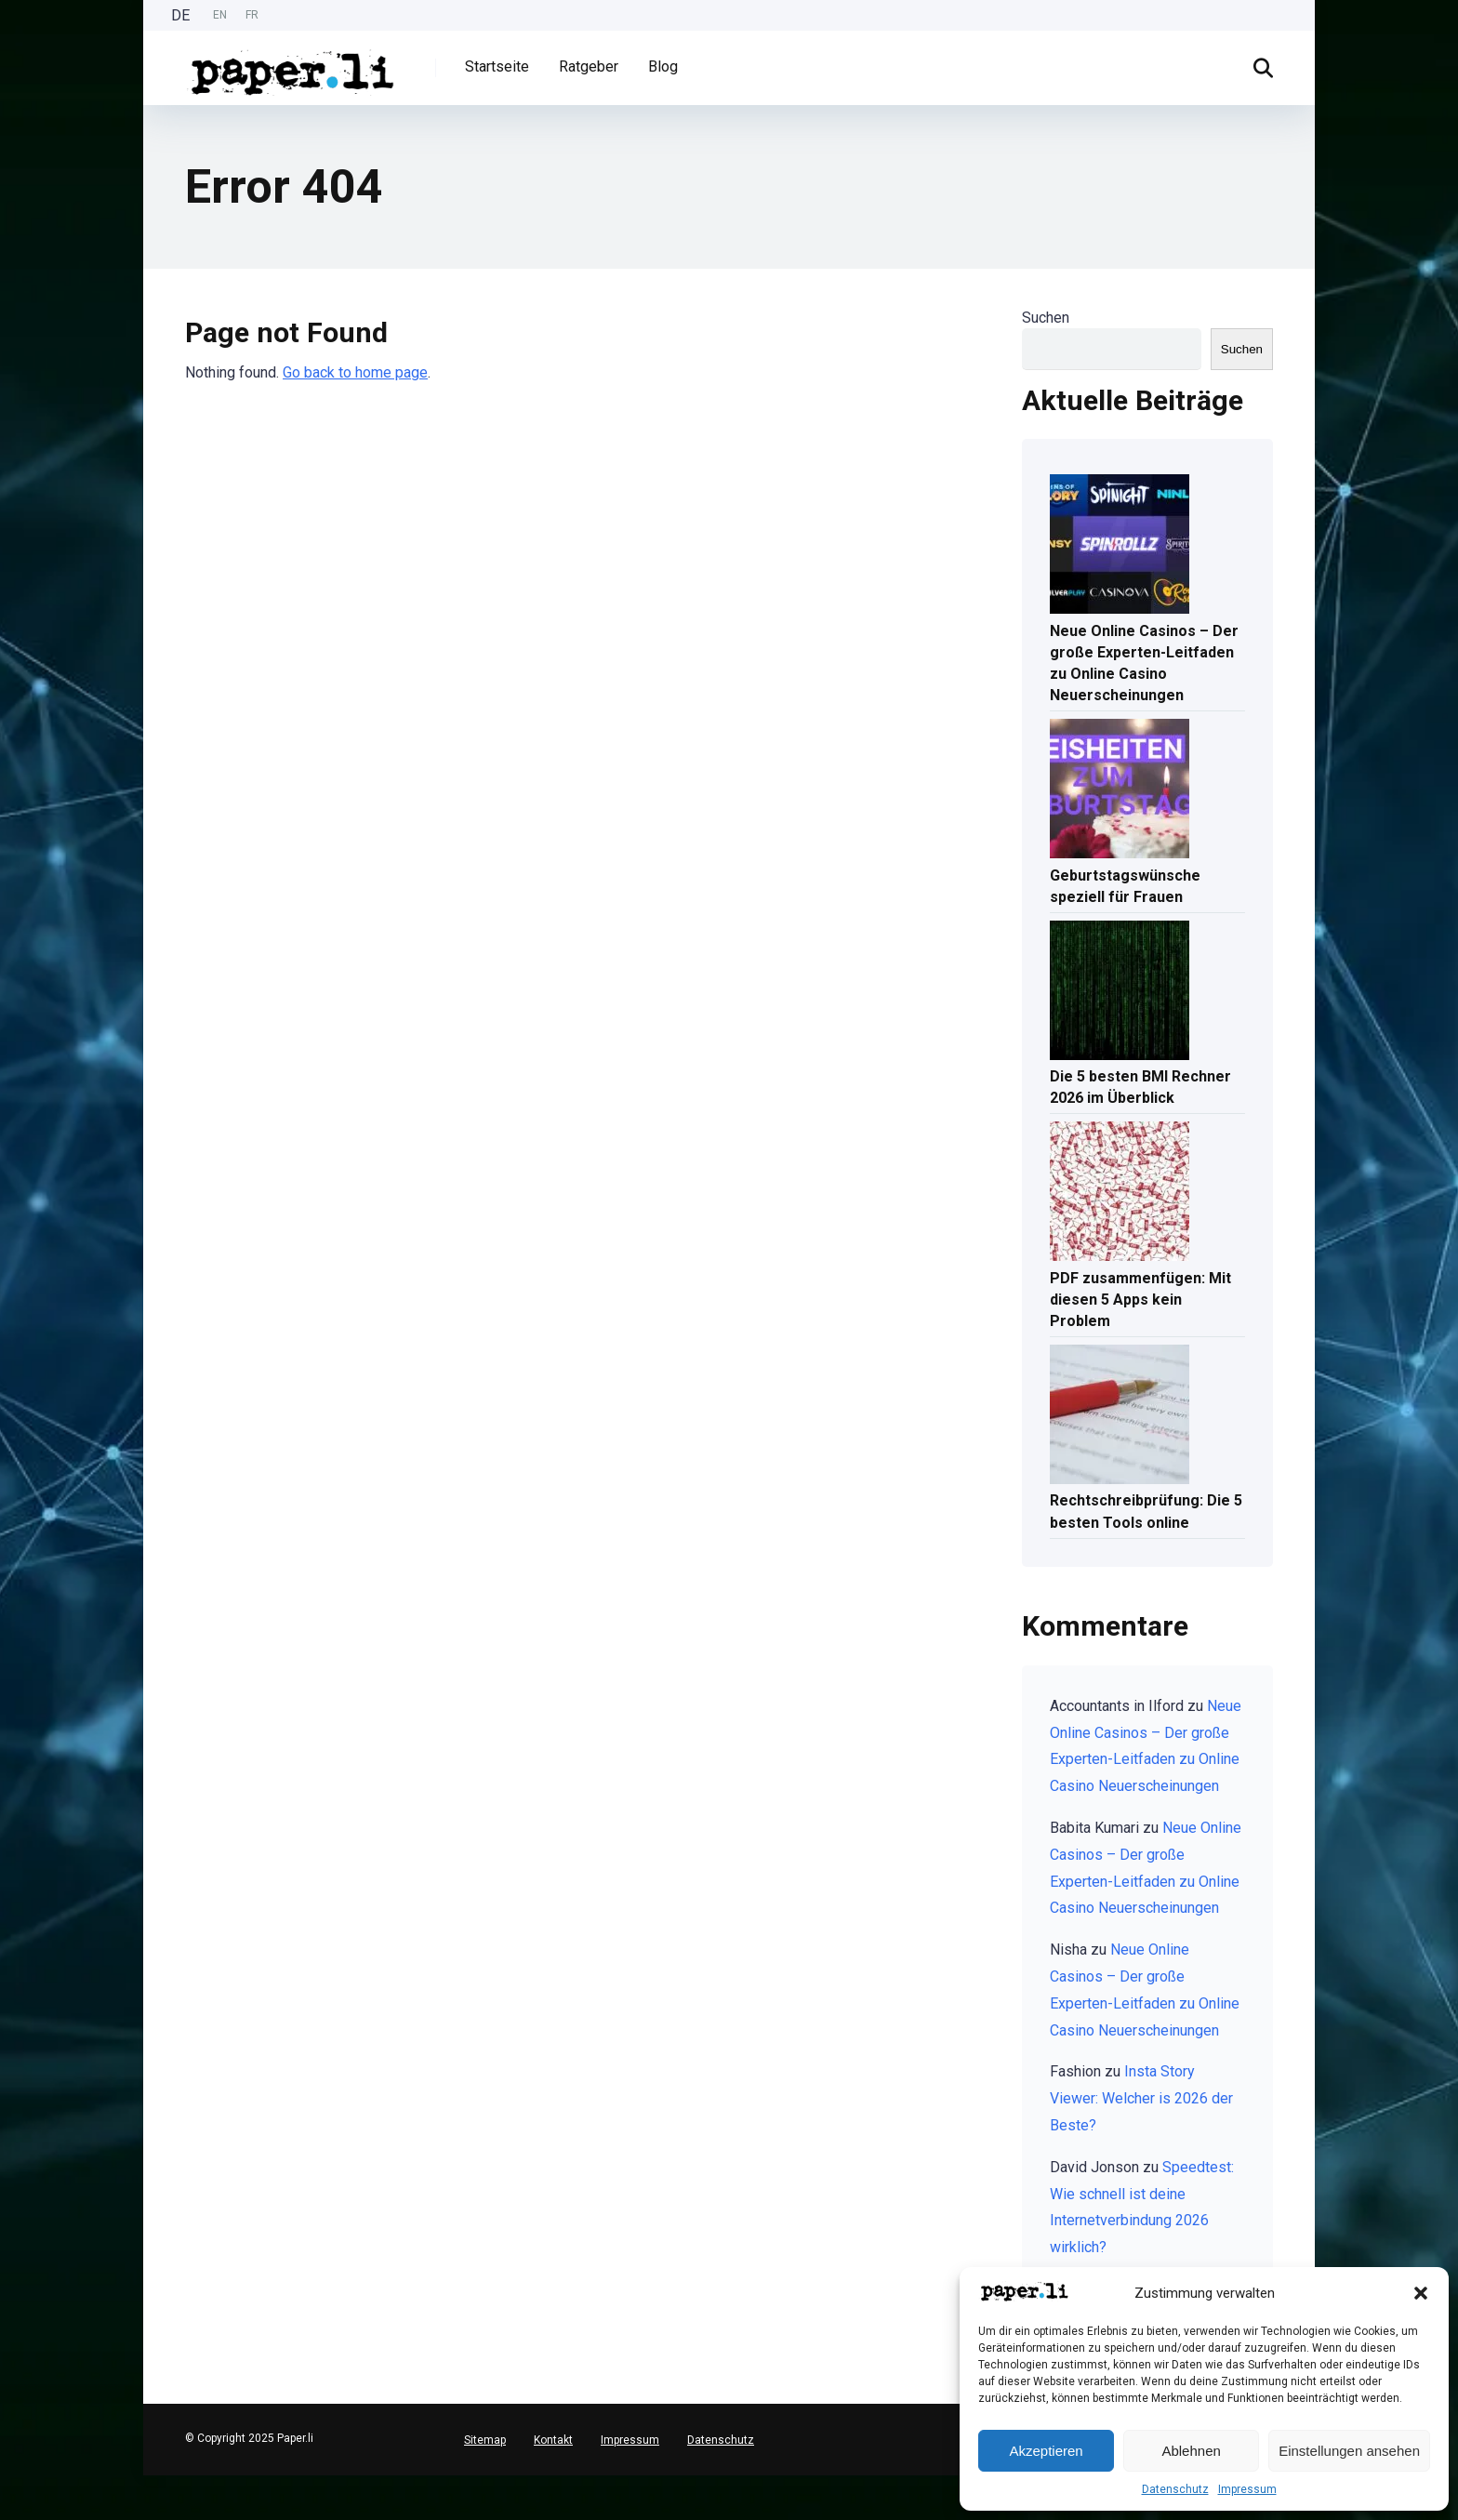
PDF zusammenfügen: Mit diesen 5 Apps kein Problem (1140, 1299)
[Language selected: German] (219, 15)
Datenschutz (1175, 2489)
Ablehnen (1190, 2451)
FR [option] (251, 14)
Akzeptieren (1045, 2451)
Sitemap (485, 2440)
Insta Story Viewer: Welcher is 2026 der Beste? (1141, 2098)
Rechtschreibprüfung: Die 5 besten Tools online (1146, 1511)
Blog (663, 66)
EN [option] (220, 14)
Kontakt (553, 2440)
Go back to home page (355, 372)
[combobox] (9, 2482)
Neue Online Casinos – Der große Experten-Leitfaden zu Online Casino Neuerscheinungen (1144, 663)
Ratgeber (588, 66)
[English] (9, 2497)
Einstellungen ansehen (1349, 2451)
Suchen (1045, 317)
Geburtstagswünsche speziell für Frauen (1125, 886)
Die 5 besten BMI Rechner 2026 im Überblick (1140, 1087)
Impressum (1247, 2489)
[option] (220, 15)
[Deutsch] (9, 2482)
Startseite (497, 66)
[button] (1421, 2293)
